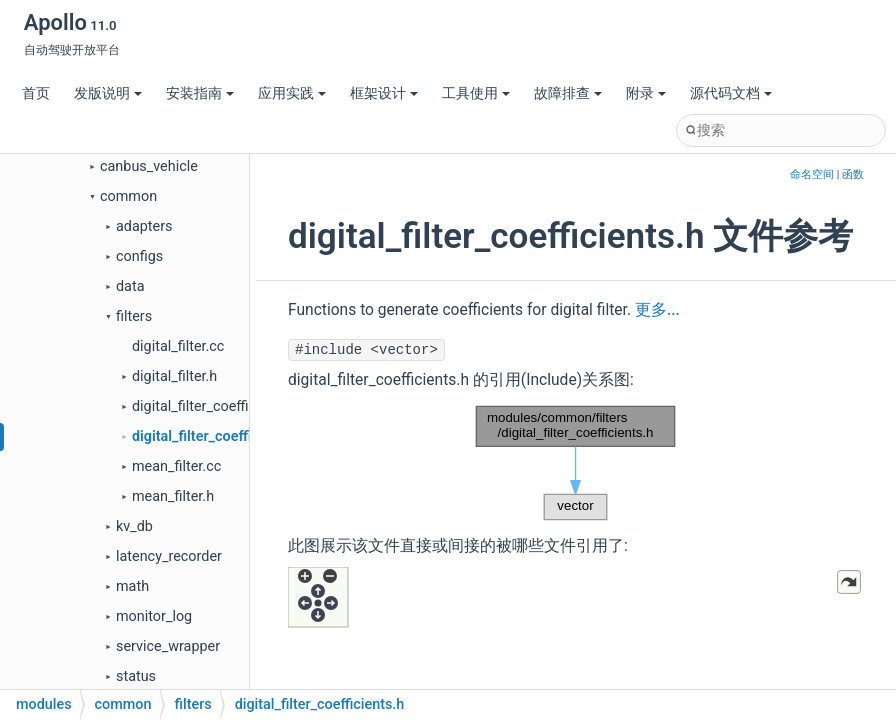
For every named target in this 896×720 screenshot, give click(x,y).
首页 (36, 93)
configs (139, 256)
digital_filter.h (174, 376)
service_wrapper (168, 646)
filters (134, 316)
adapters (144, 226)
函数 (853, 174)
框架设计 (384, 93)
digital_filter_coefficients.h (217, 436)
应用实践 (292, 93)
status (136, 676)
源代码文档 (731, 93)
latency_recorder (169, 556)
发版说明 (108, 93)
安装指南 (200, 93)
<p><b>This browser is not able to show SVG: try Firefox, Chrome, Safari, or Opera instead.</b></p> (576, 463)
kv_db (134, 526)
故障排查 (568, 93)
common (128, 196)
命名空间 (812, 174)
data (130, 286)
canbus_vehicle (149, 166)
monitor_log (154, 616)
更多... (657, 310)
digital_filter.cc (178, 346)
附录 (646, 93)
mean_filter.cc (176, 466)
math (132, 586)
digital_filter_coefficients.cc (219, 406)
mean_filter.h (173, 496)
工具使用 (476, 93)
